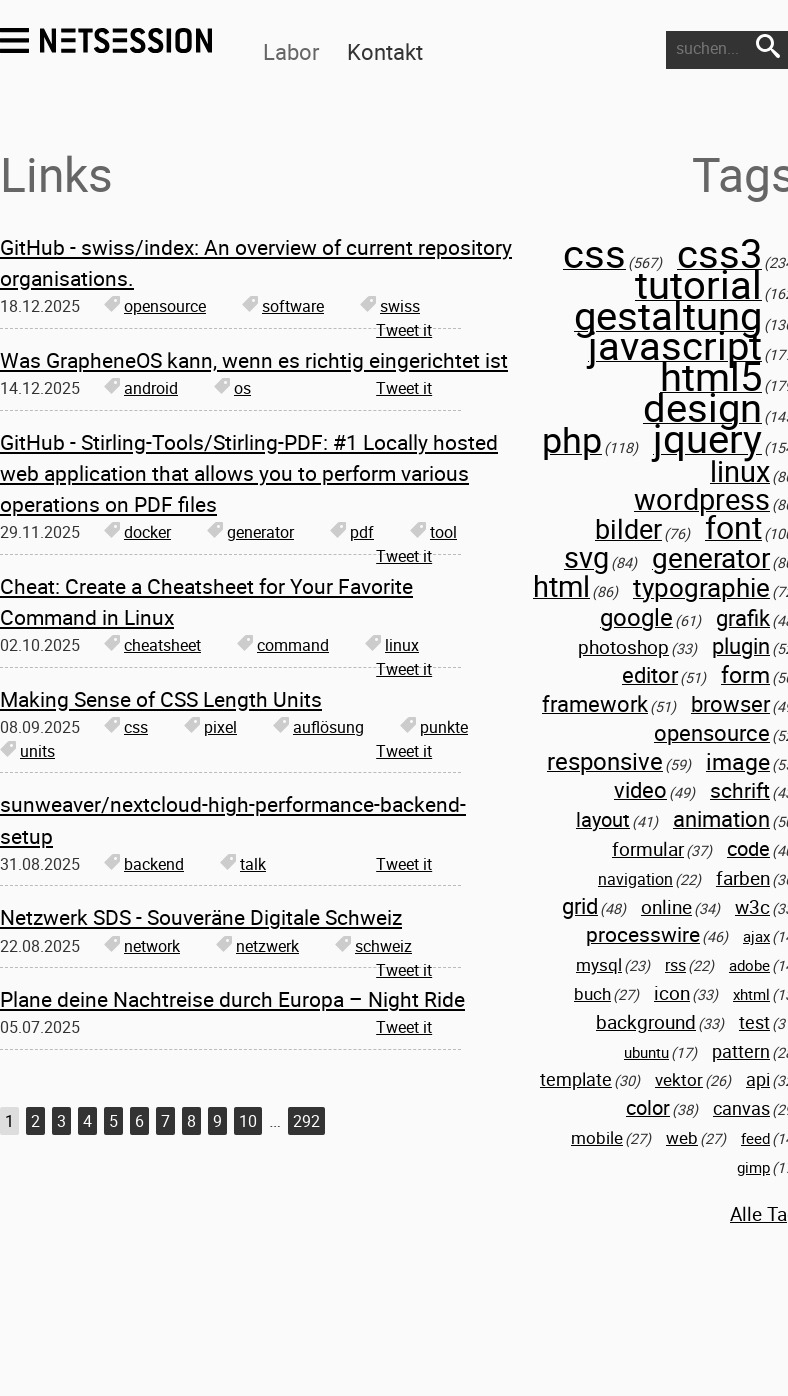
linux (392, 645)
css (126, 727)
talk (243, 864)
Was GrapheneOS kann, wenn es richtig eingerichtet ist (254, 360)
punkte (434, 727)
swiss (390, 306)
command (283, 645)
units (27, 751)
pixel (210, 727)
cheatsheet (152, 645)
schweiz (373, 946)
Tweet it (404, 330)
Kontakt (385, 51)
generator (250, 532)
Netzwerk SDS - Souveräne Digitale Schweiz (201, 917)
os (232, 388)
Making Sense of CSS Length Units (161, 699)
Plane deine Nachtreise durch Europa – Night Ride (232, 999)
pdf (352, 532)
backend (144, 864)
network (142, 946)
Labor (291, 51)
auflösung (318, 727)
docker (137, 532)
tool (433, 532)
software (283, 306)
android (141, 388)
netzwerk (257, 946)
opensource (155, 306)
